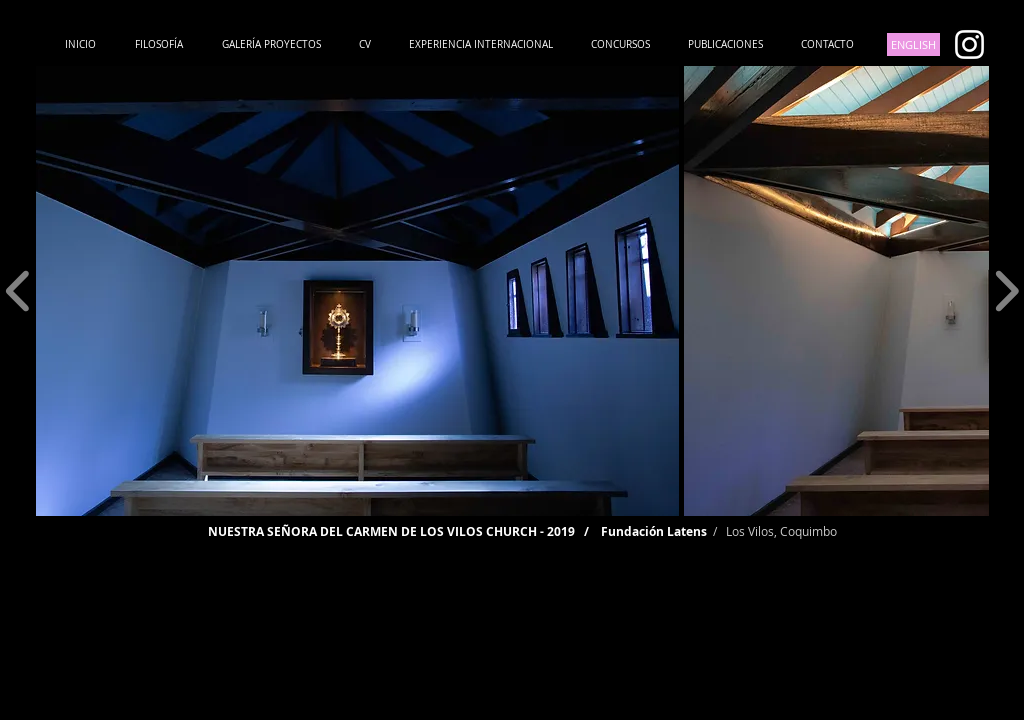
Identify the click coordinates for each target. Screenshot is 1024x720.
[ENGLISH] (913, 44)
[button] (357, 291)
